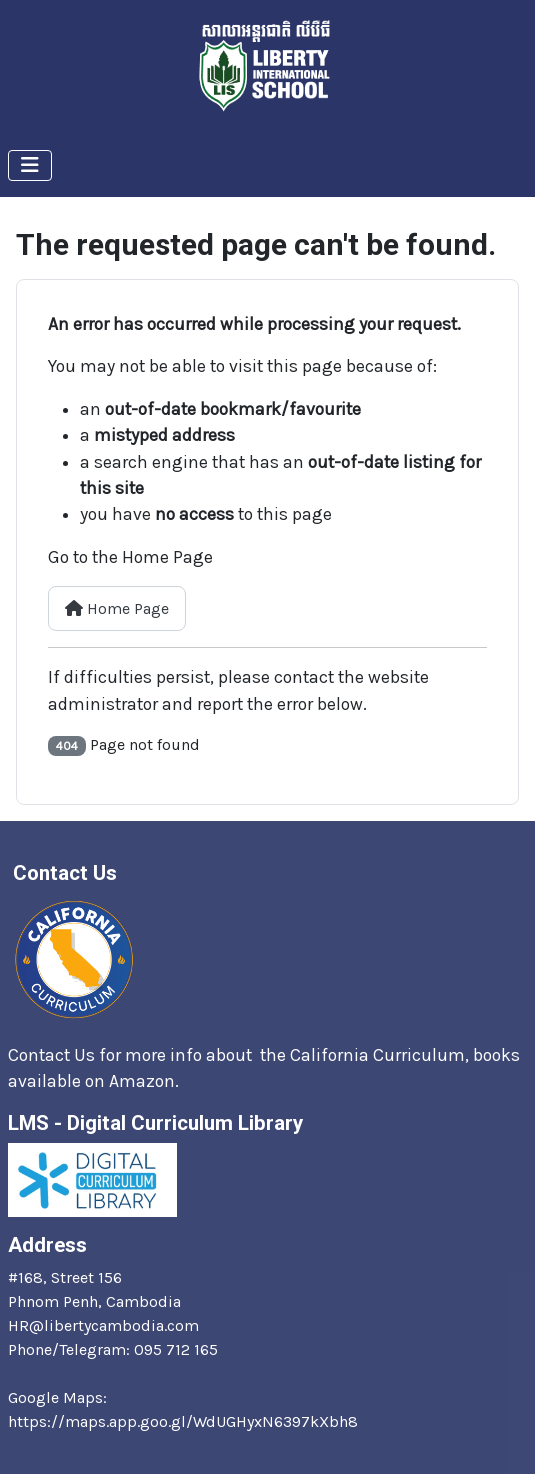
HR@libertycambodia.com (103, 1325)
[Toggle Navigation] (30, 165)
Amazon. (146, 1081)
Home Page (117, 608)
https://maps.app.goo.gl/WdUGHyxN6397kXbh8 (183, 1421)
